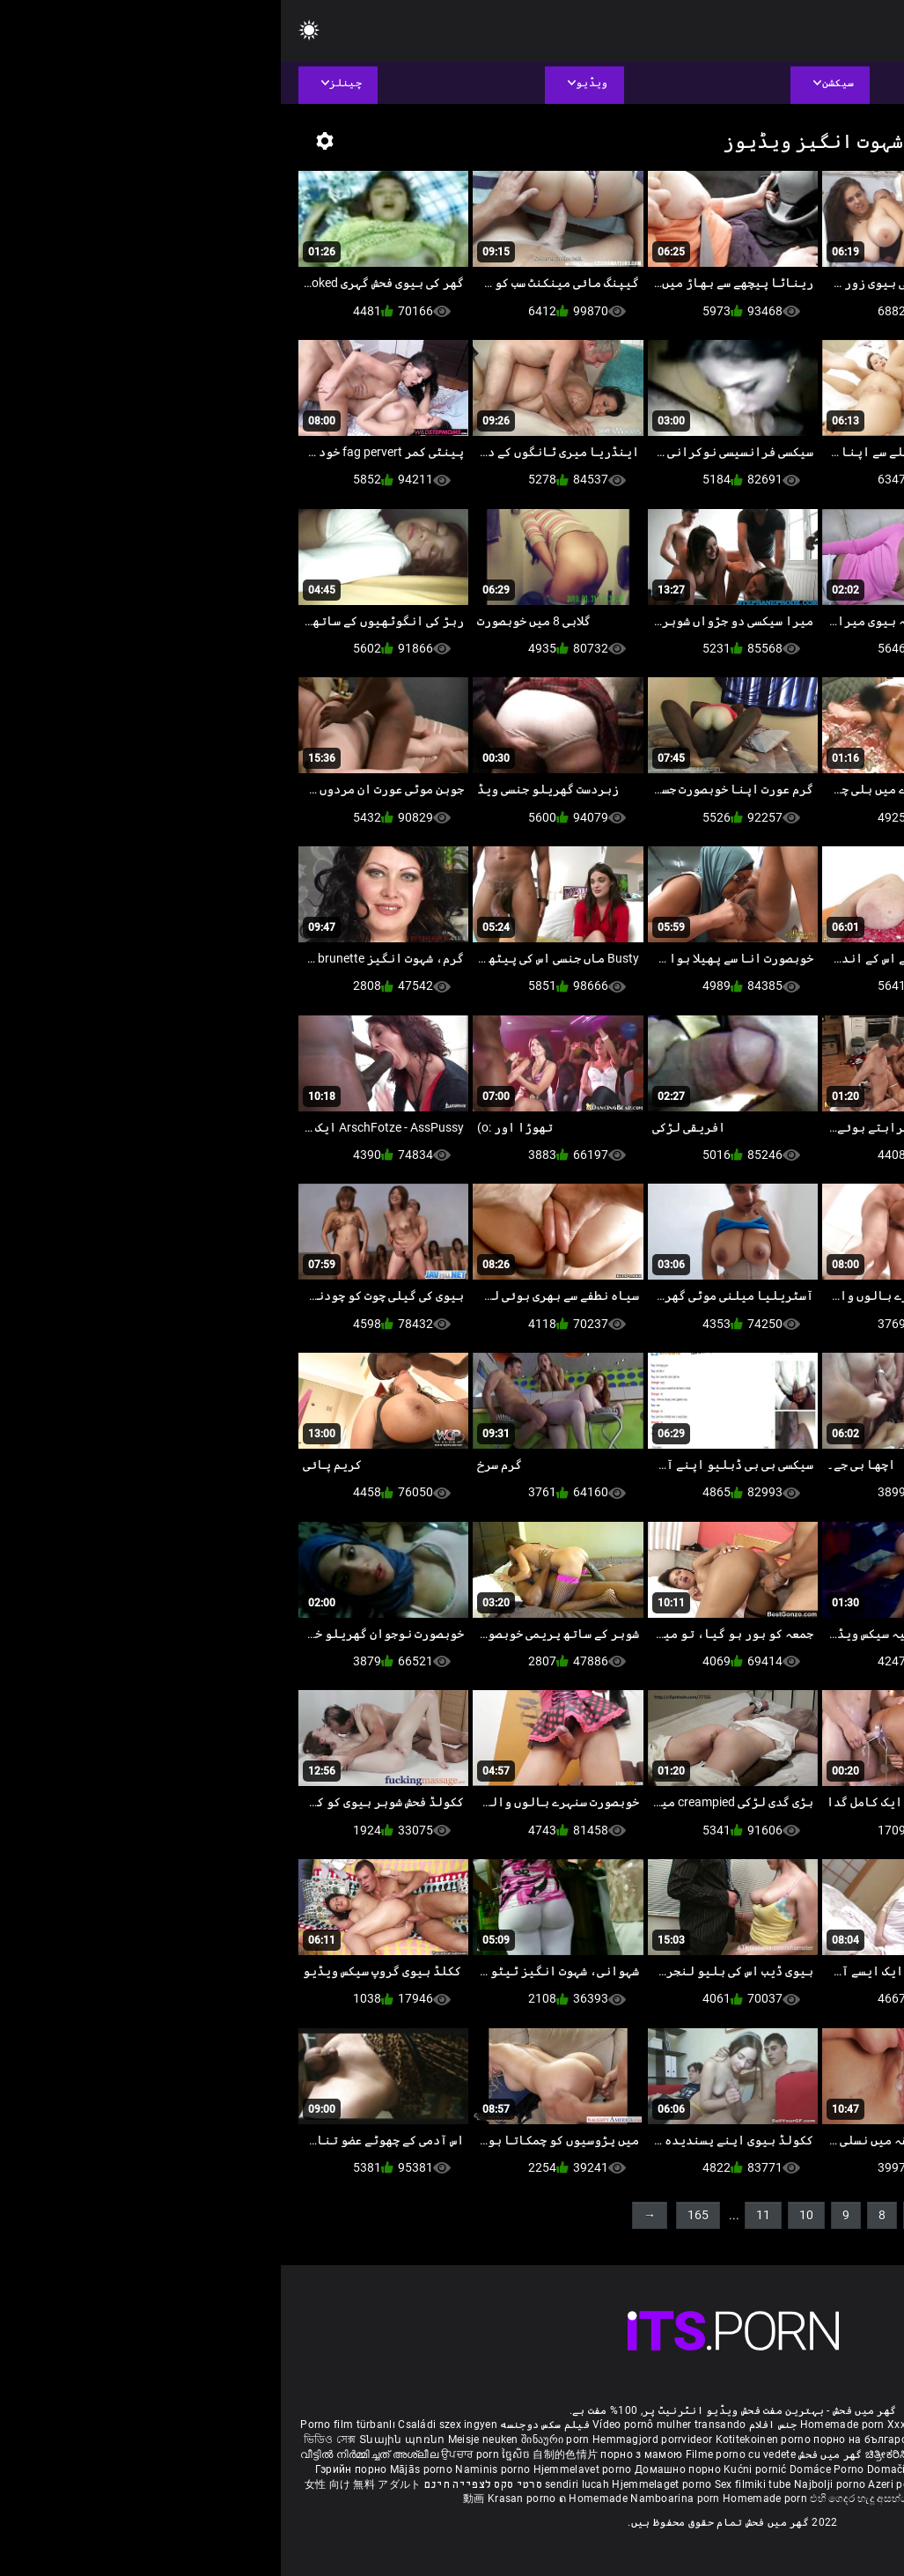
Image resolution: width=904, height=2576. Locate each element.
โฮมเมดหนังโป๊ (797, 2469)
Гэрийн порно (71, 2469)
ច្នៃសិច (236, 2454)
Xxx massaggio (645, 2424)
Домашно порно (398, 2469)
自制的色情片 (286, 2454)
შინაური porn (276, 2439)
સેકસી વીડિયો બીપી (791, 2439)
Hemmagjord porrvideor (373, 2439)
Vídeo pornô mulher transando (388, 2424)
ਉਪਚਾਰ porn (190, 2454)
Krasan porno (242, 2498)
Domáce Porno (547, 2469)
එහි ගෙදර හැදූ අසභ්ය (580, 2498)
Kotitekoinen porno (484, 2439)
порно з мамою (360, 2454)
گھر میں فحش (548, 2454)
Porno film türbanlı (66, 2424)
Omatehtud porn (765, 2484)
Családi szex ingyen (167, 2424)
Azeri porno (617, 2484)
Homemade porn (562, 2424)
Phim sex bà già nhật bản (751, 2424)
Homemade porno (676, 2498)
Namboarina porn (395, 2498)
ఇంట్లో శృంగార (799, 2454)
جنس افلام (492, 2424)
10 (525, 2215)
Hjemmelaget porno (382, 2484)
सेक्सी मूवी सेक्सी (732, 2454)
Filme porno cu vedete (460, 2454)
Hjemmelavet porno (303, 2469)
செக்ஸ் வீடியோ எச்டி (693, 2439)
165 (417, 2215)
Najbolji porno (548, 2484)
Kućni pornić (476, 2469)
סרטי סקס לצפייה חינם (202, 2484)
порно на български (585, 2439)
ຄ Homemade (313, 2498)
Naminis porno (213, 2469)
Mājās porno (142, 2469)
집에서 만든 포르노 (712, 2469)
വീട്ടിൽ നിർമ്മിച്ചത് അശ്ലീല (90, 2454)
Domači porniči (625, 2469)
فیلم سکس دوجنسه (264, 2424)
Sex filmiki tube (472, 2484)
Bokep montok (684, 2484)
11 (482, 2215)
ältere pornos (852, 2424)
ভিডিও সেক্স (49, 2439)
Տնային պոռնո (122, 2439)
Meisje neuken (202, 2439)
